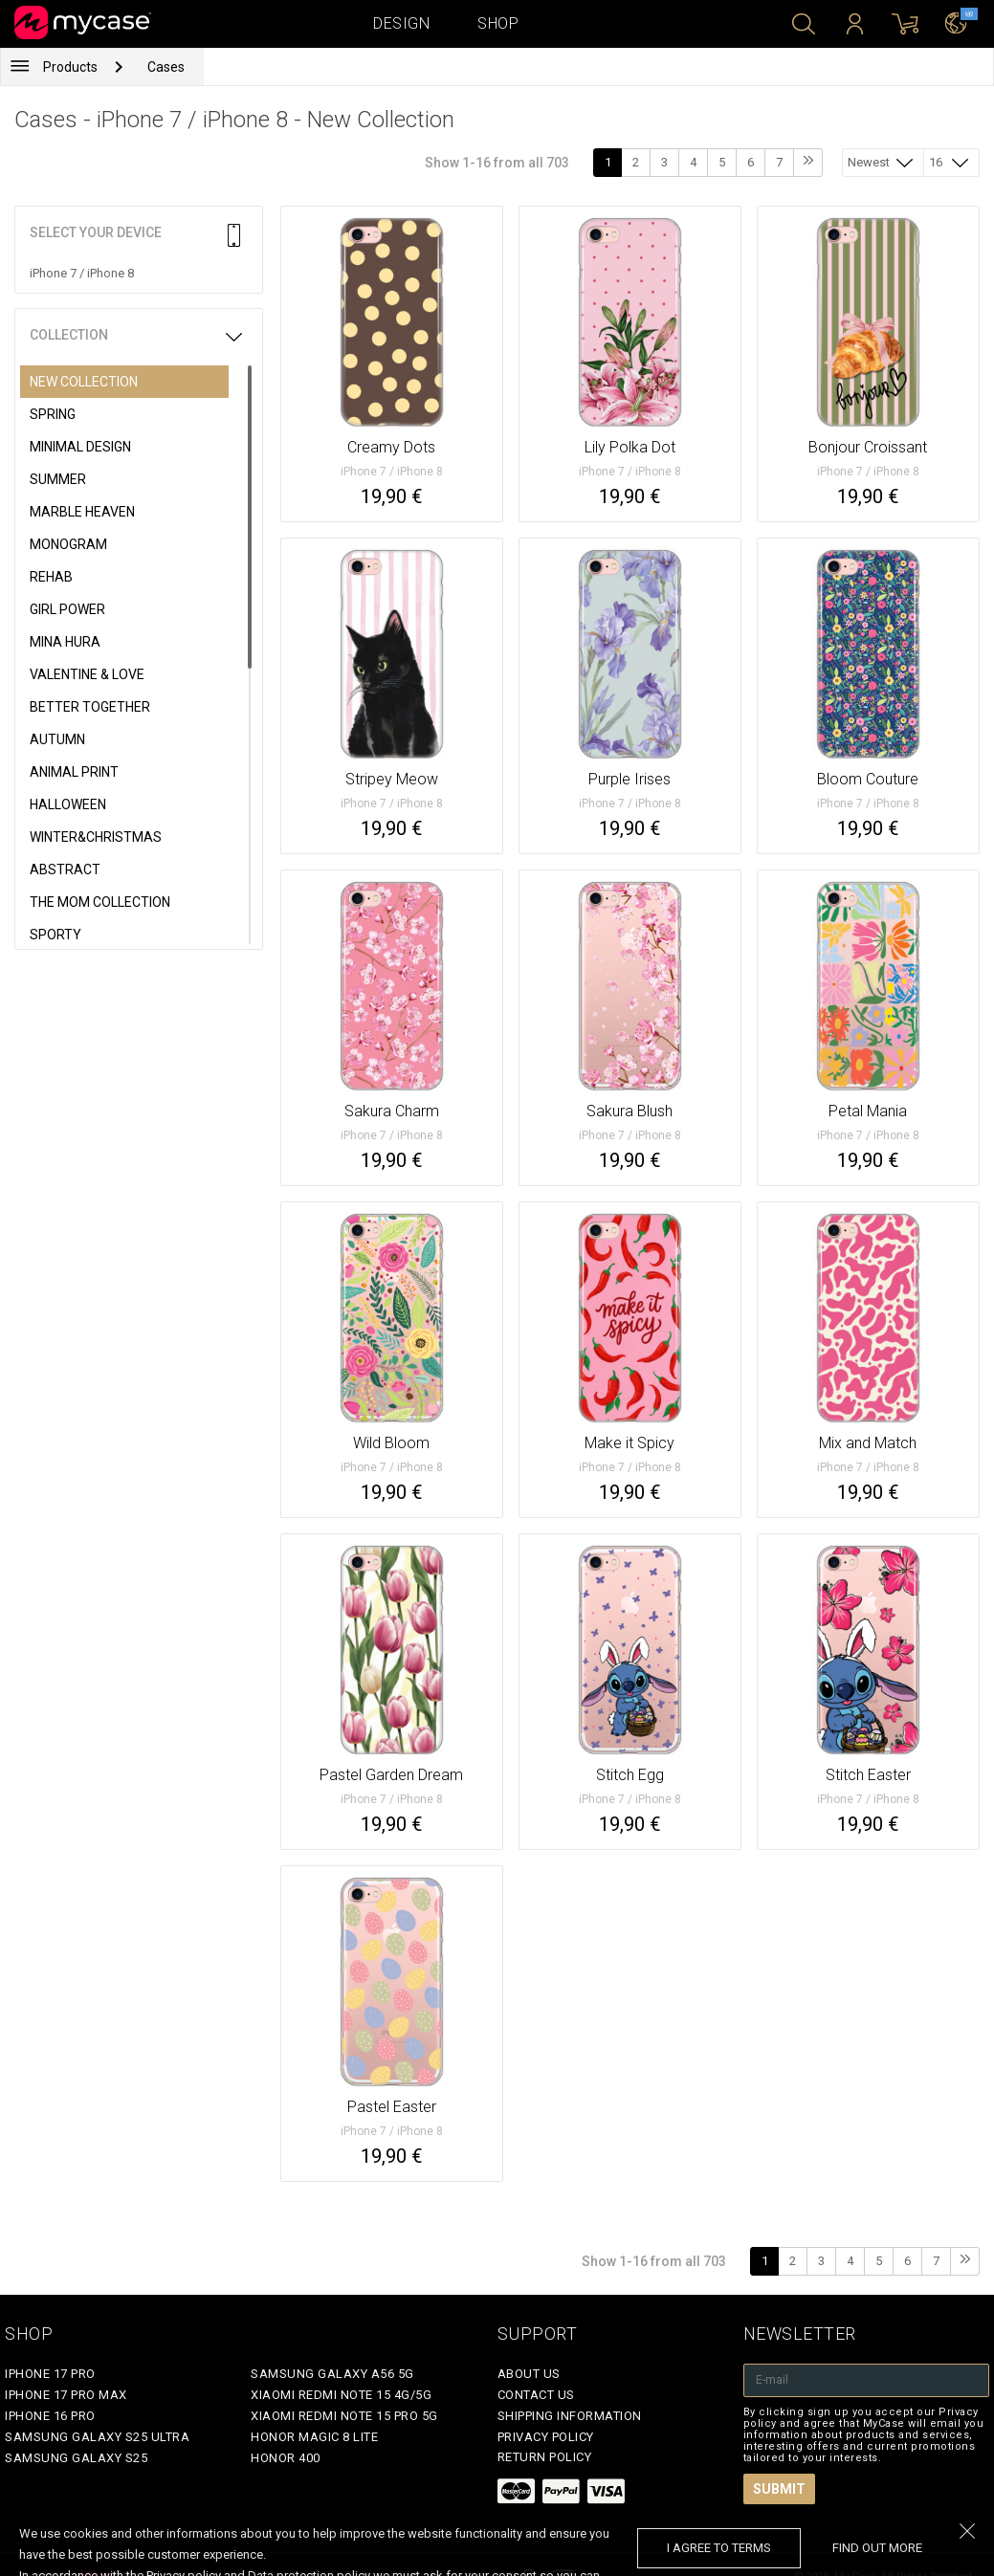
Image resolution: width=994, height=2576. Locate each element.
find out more (877, 2548)
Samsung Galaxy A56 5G (332, 2374)
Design (401, 23)
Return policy (544, 2457)
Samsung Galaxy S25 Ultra (97, 2437)
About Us (529, 2374)
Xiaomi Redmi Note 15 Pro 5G (344, 2416)
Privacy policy (545, 2437)
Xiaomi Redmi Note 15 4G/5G (341, 2395)
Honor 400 (285, 2458)
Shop (498, 23)
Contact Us (536, 2395)
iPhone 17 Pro (50, 2374)
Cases (166, 67)
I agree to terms (719, 2548)
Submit (779, 2489)
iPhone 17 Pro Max (66, 2395)
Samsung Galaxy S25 (76, 2458)
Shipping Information (569, 2416)
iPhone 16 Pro (50, 2416)
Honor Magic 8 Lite (314, 2437)
